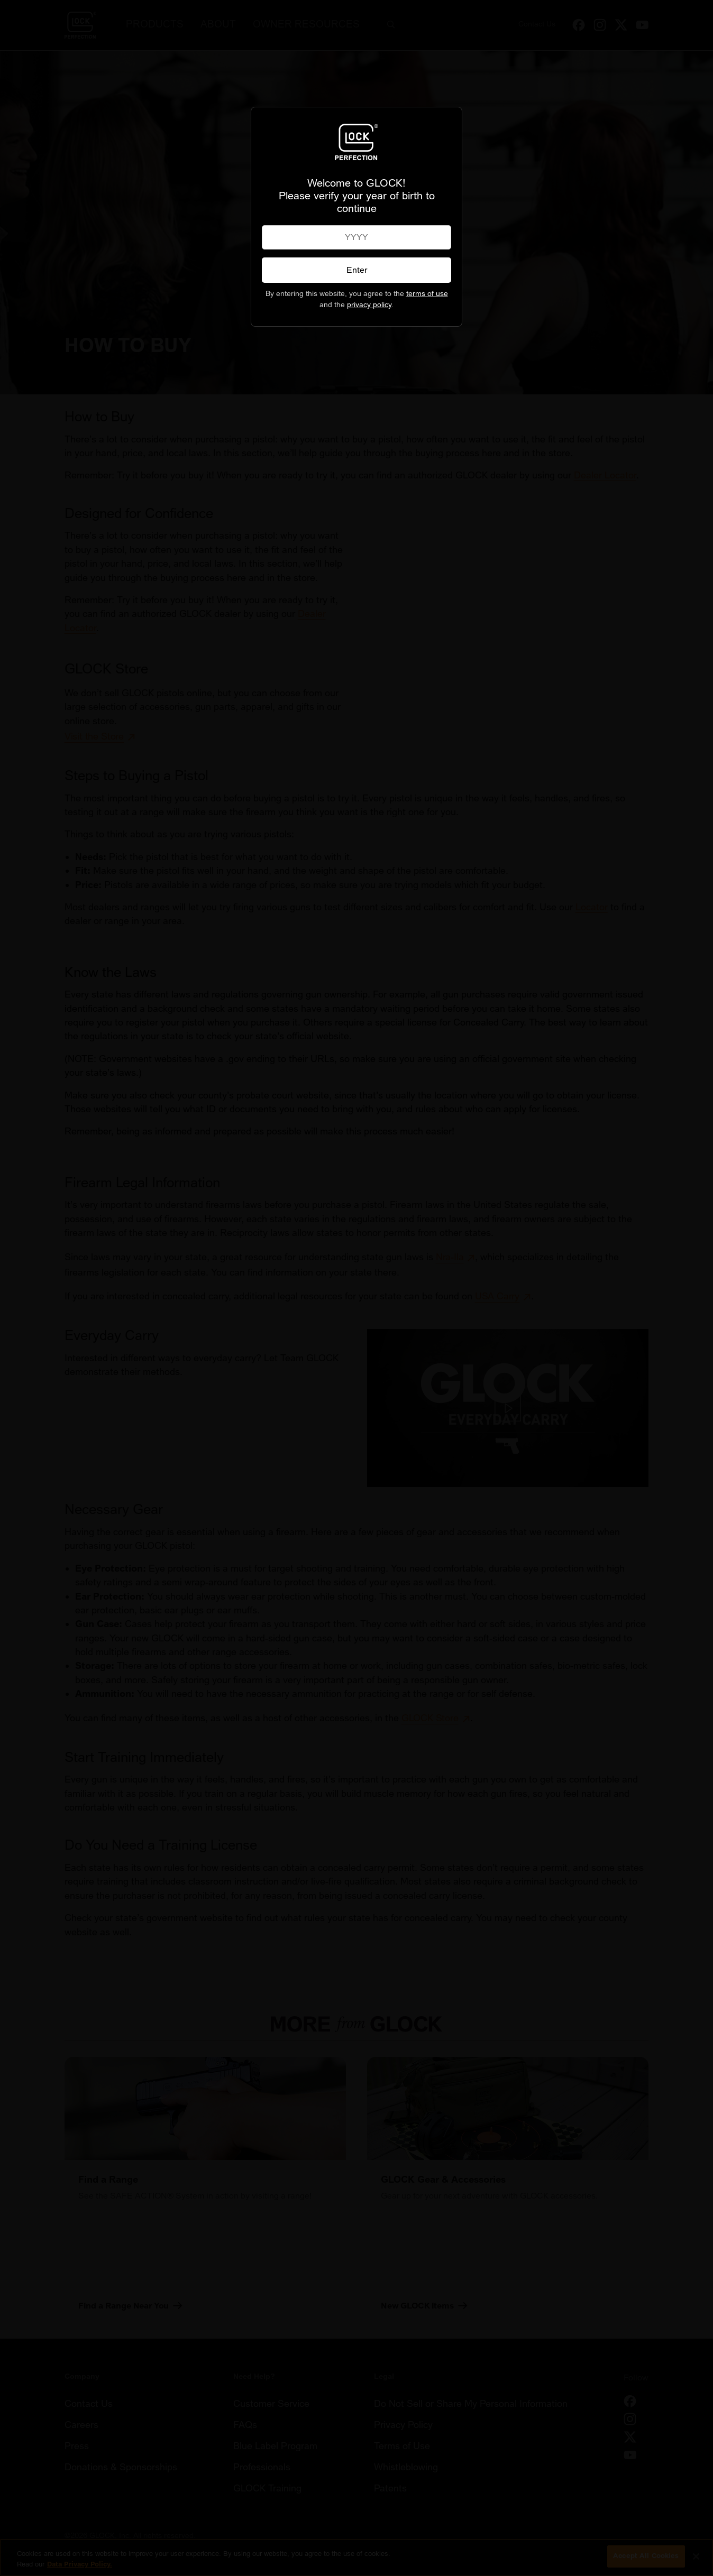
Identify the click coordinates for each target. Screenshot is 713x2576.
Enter (356, 270)
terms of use (427, 293)
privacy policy (369, 304)
